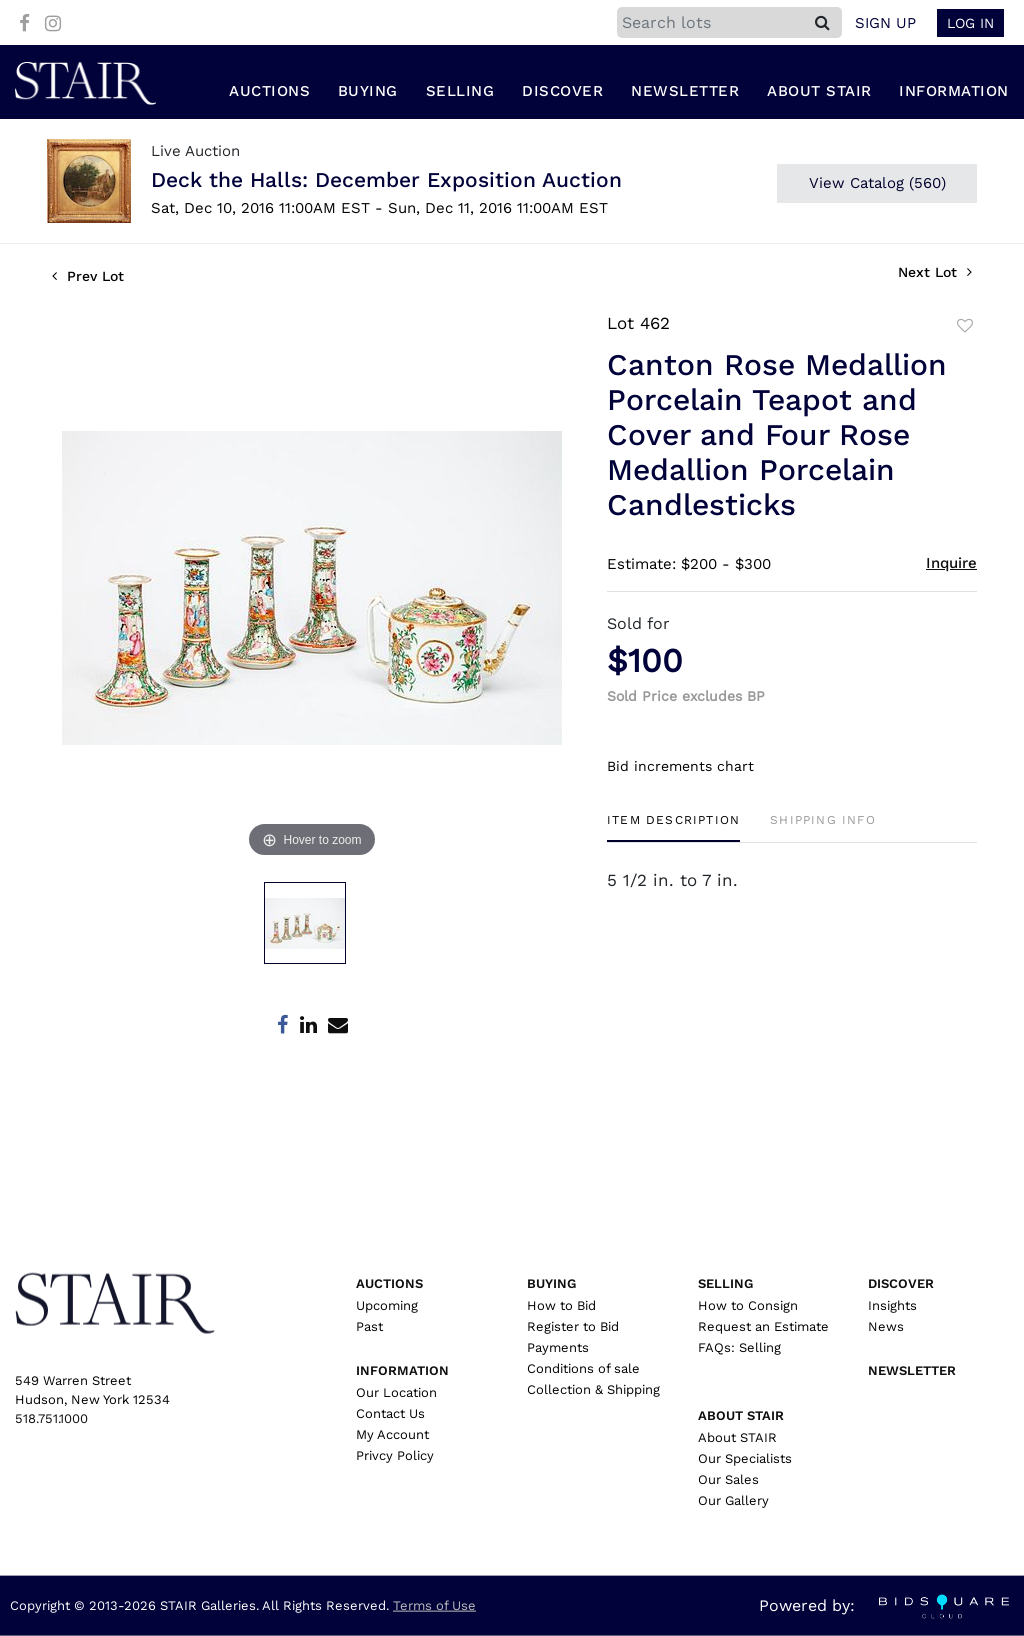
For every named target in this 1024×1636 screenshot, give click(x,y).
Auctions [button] (269, 93)
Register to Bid (573, 1326)
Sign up (885, 23)
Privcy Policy (395, 1455)
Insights (892, 1305)
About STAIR (737, 1437)
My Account (392, 1434)
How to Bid (561, 1305)
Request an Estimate (763, 1326)
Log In (970, 23)
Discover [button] (562, 93)
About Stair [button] (819, 93)
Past (369, 1326)
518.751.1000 (51, 1418)
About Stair (741, 1415)
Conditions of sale (583, 1368)
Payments (558, 1347)
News (886, 1326)
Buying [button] (368, 93)
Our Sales (728, 1479)
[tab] (673, 828)
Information (402, 1370)
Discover (901, 1283)
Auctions (389, 1283)
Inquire (951, 565)
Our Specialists (745, 1458)
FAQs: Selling (739, 1347)
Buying (551, 1283)
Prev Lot (88, 278)
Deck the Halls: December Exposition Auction (386, 181)
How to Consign (748, 1305)
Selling (725, 1283)
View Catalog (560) (877, 185)
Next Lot (935, 274)
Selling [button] (460, 93)
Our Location (396, 1392)
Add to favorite (965, 328)
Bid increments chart (680, 767)
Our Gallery (733, 1500)
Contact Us (390, 1413)
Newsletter (685, 93)
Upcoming (387, 1305)
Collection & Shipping (593, 1389)
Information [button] (954, 93)
